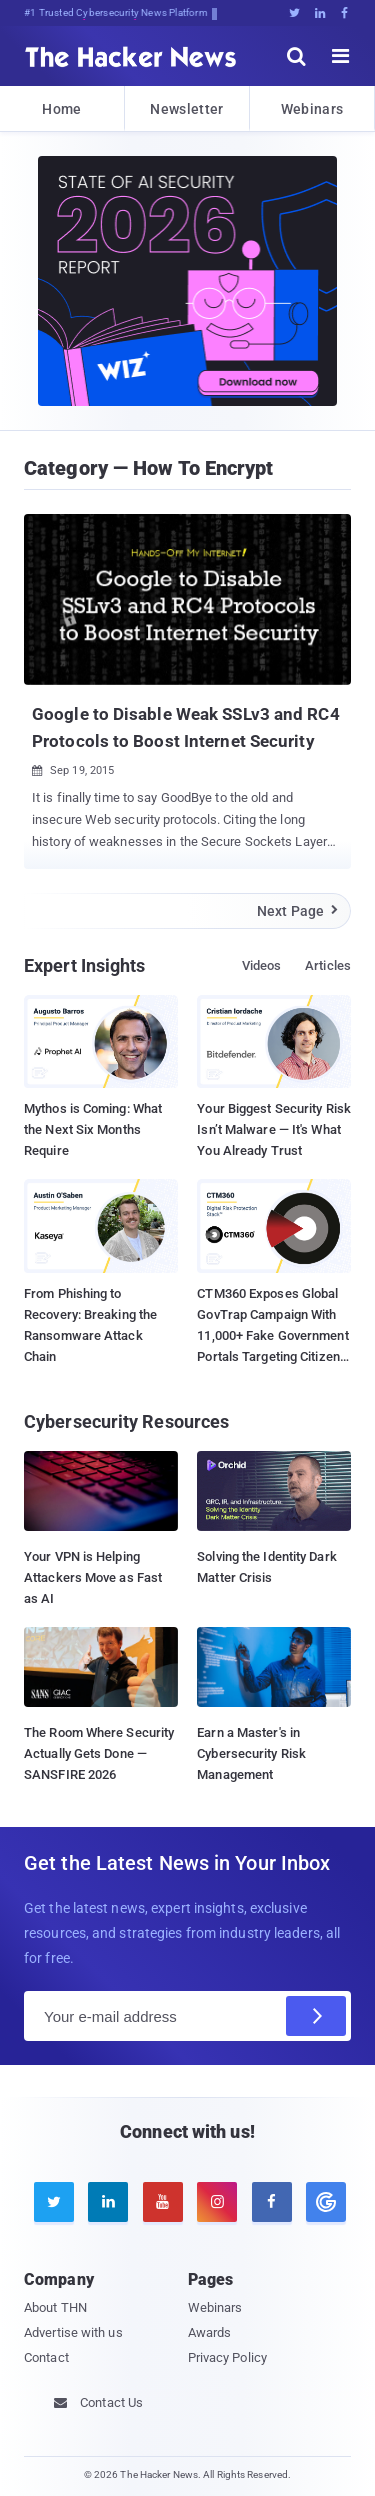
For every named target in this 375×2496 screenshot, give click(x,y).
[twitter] (54, 2202)
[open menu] (341, 56)
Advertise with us (73, 2332)
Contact (46, 2357)
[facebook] (272, 2202)
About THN (55, 2307)
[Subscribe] (316, 2016)
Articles (328, 965)
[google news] (323, 2202)
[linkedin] (108, 2202)
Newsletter (186, 109)
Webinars (312, 109)
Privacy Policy (227, 2357)
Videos (262, 965)
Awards (210, 2332)
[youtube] (163, 2202)
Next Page (298, 911)
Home (61, 109)
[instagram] (217, 2202)
